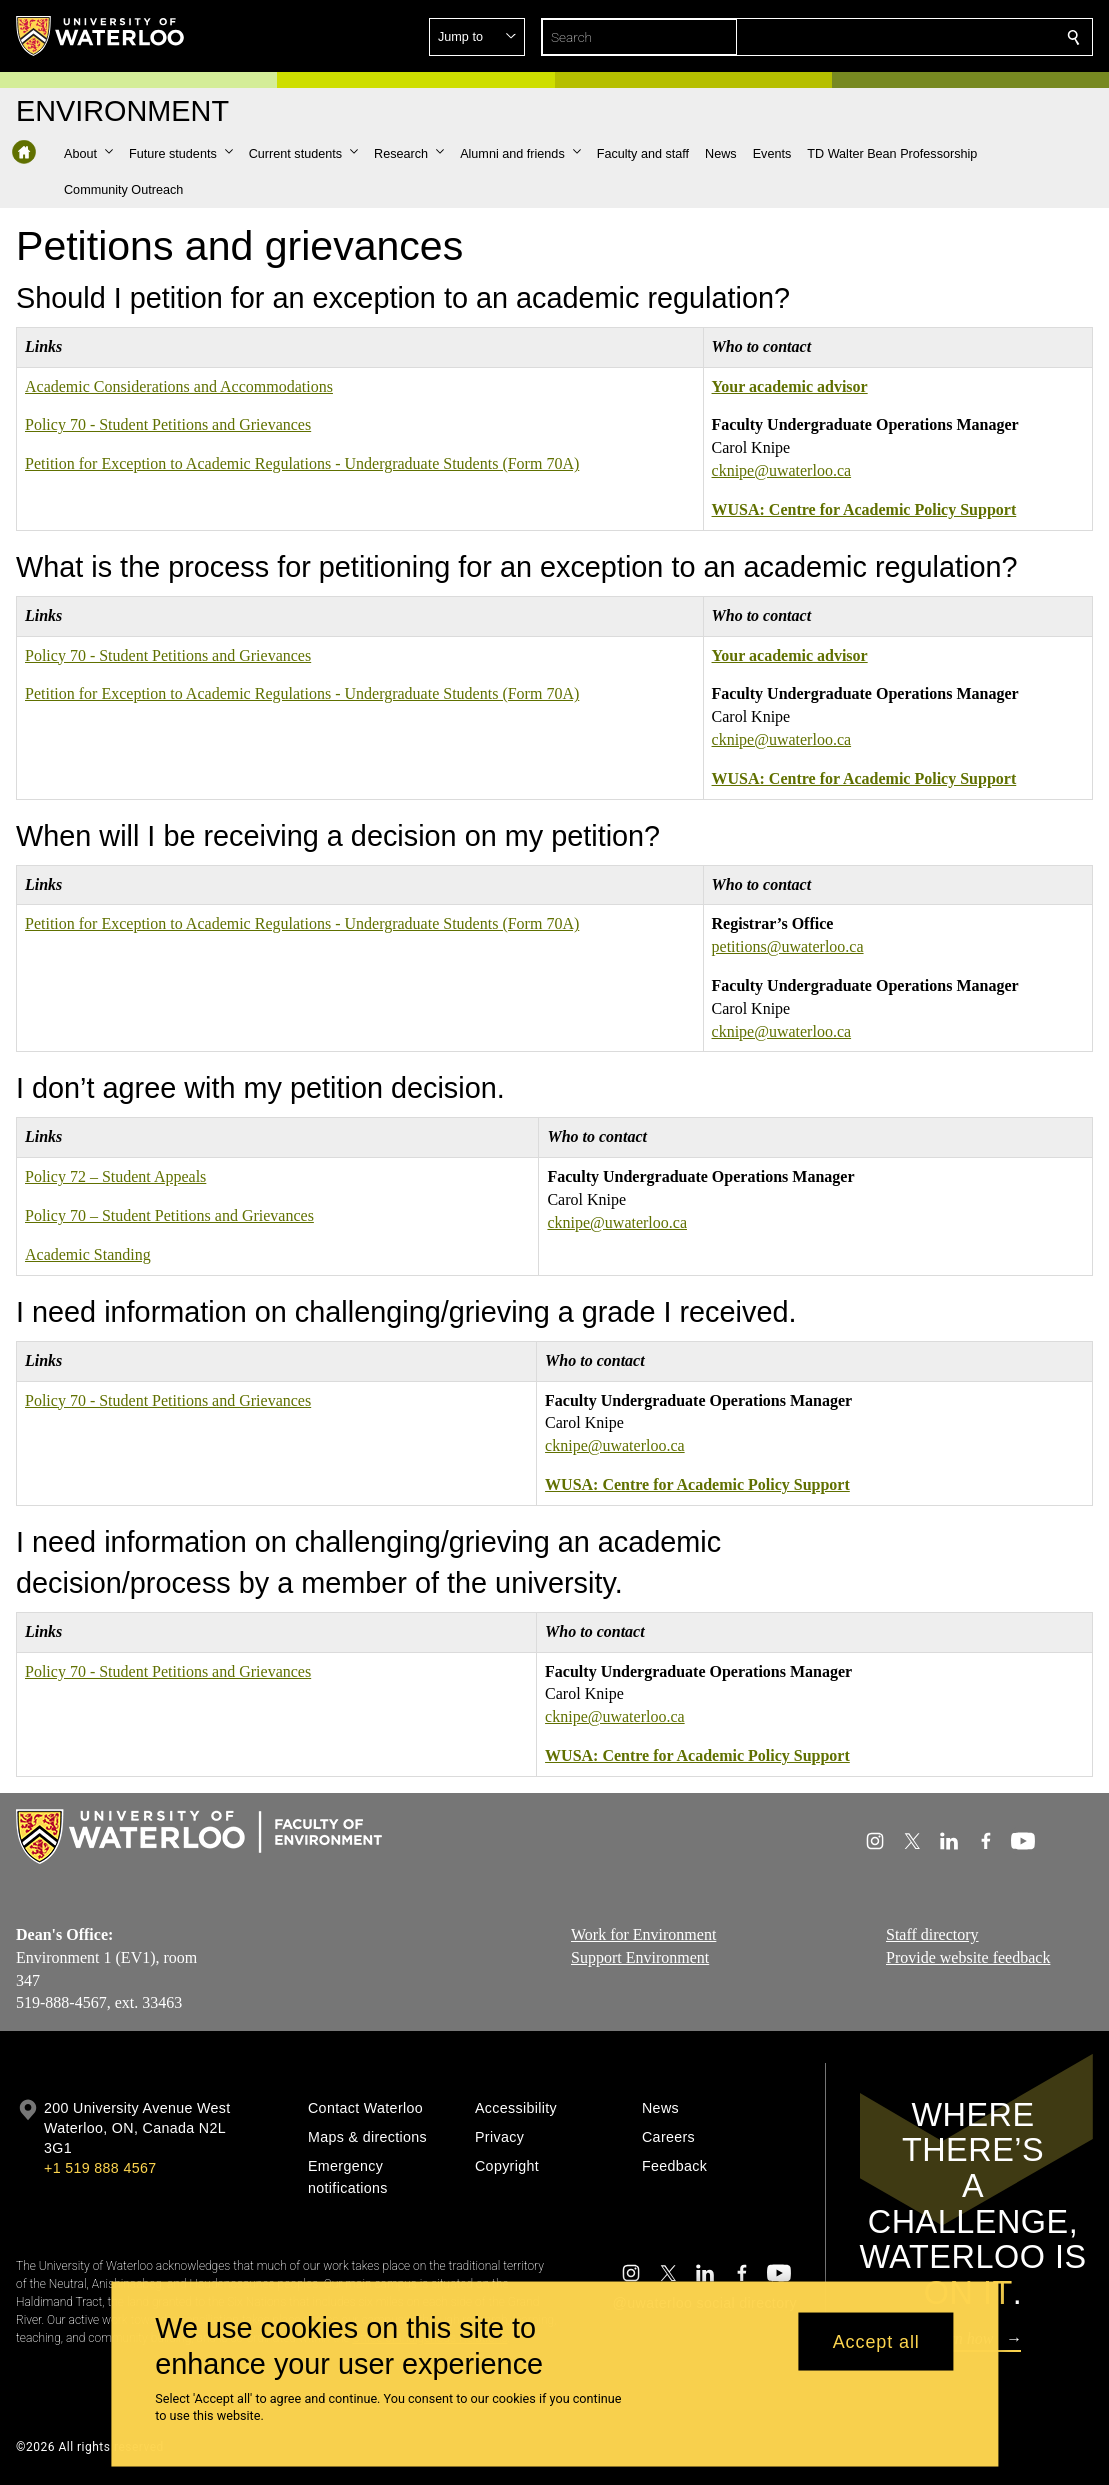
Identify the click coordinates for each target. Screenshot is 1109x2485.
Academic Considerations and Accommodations (179, 386)
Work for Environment (643, 1934)
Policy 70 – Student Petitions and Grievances (169, 1215)
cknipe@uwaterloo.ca (782, 470)
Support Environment (640, 1956)
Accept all (876, 2341)
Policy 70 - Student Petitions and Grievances (168, 424)
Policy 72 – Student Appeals (115, 1176)
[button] (929, 37)
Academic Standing (88, 1254)
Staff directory (932, 1934)
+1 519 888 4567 (100, 2168)
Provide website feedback (968, 1956)
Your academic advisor (790, 386)
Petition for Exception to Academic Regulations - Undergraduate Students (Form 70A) (302, 463)
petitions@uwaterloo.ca (788, 946)
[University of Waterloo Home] (101, 36)
